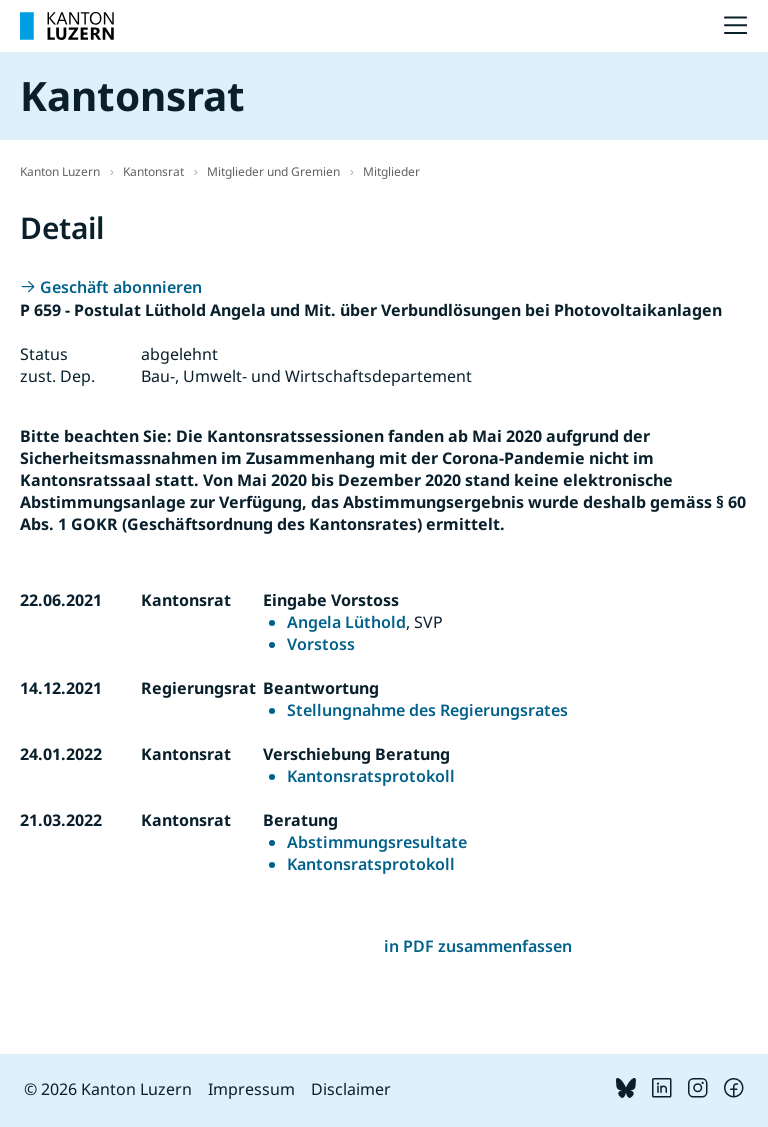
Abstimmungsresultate (377, 842)
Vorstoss (321, 644)
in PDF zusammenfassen (478, 946)
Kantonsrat (153, 171)
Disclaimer (351, 1089)
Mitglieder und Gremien (273, 171)
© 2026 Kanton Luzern (108, 1089)
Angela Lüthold (346, 622)
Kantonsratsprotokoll (371, 776)
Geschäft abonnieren (121, 287)
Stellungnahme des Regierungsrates (427, 710)
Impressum (251, 1089)
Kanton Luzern (60, 171)
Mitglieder (391, 171)
